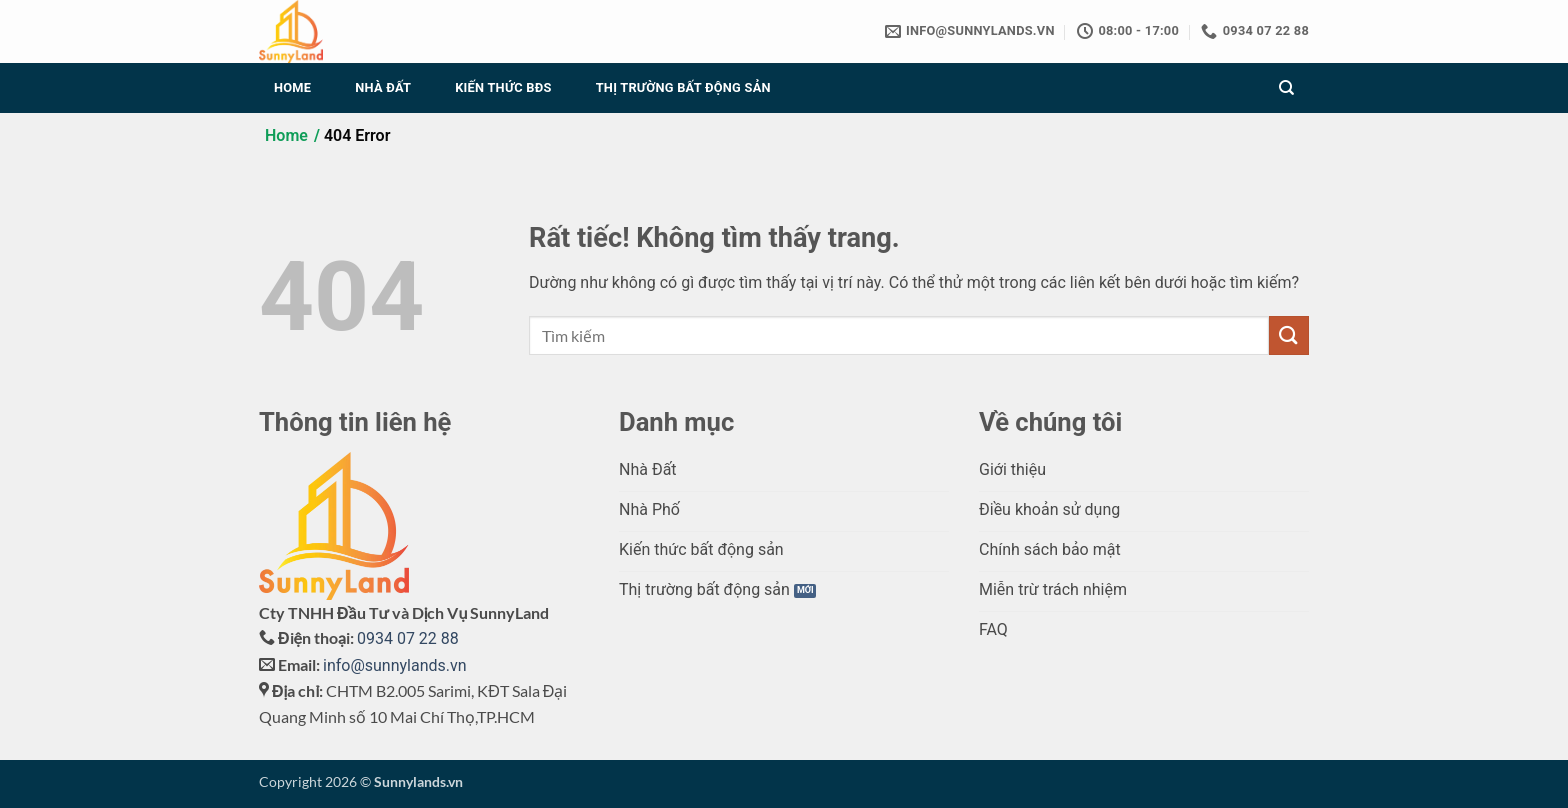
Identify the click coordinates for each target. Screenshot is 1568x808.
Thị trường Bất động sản (683, 87)
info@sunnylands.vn (395, 665)
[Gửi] (1289, 335)
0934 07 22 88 (408, 638)
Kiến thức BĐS (503, 87)
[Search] (1286, 88)
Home (292, 87)
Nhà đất (383, 87)
